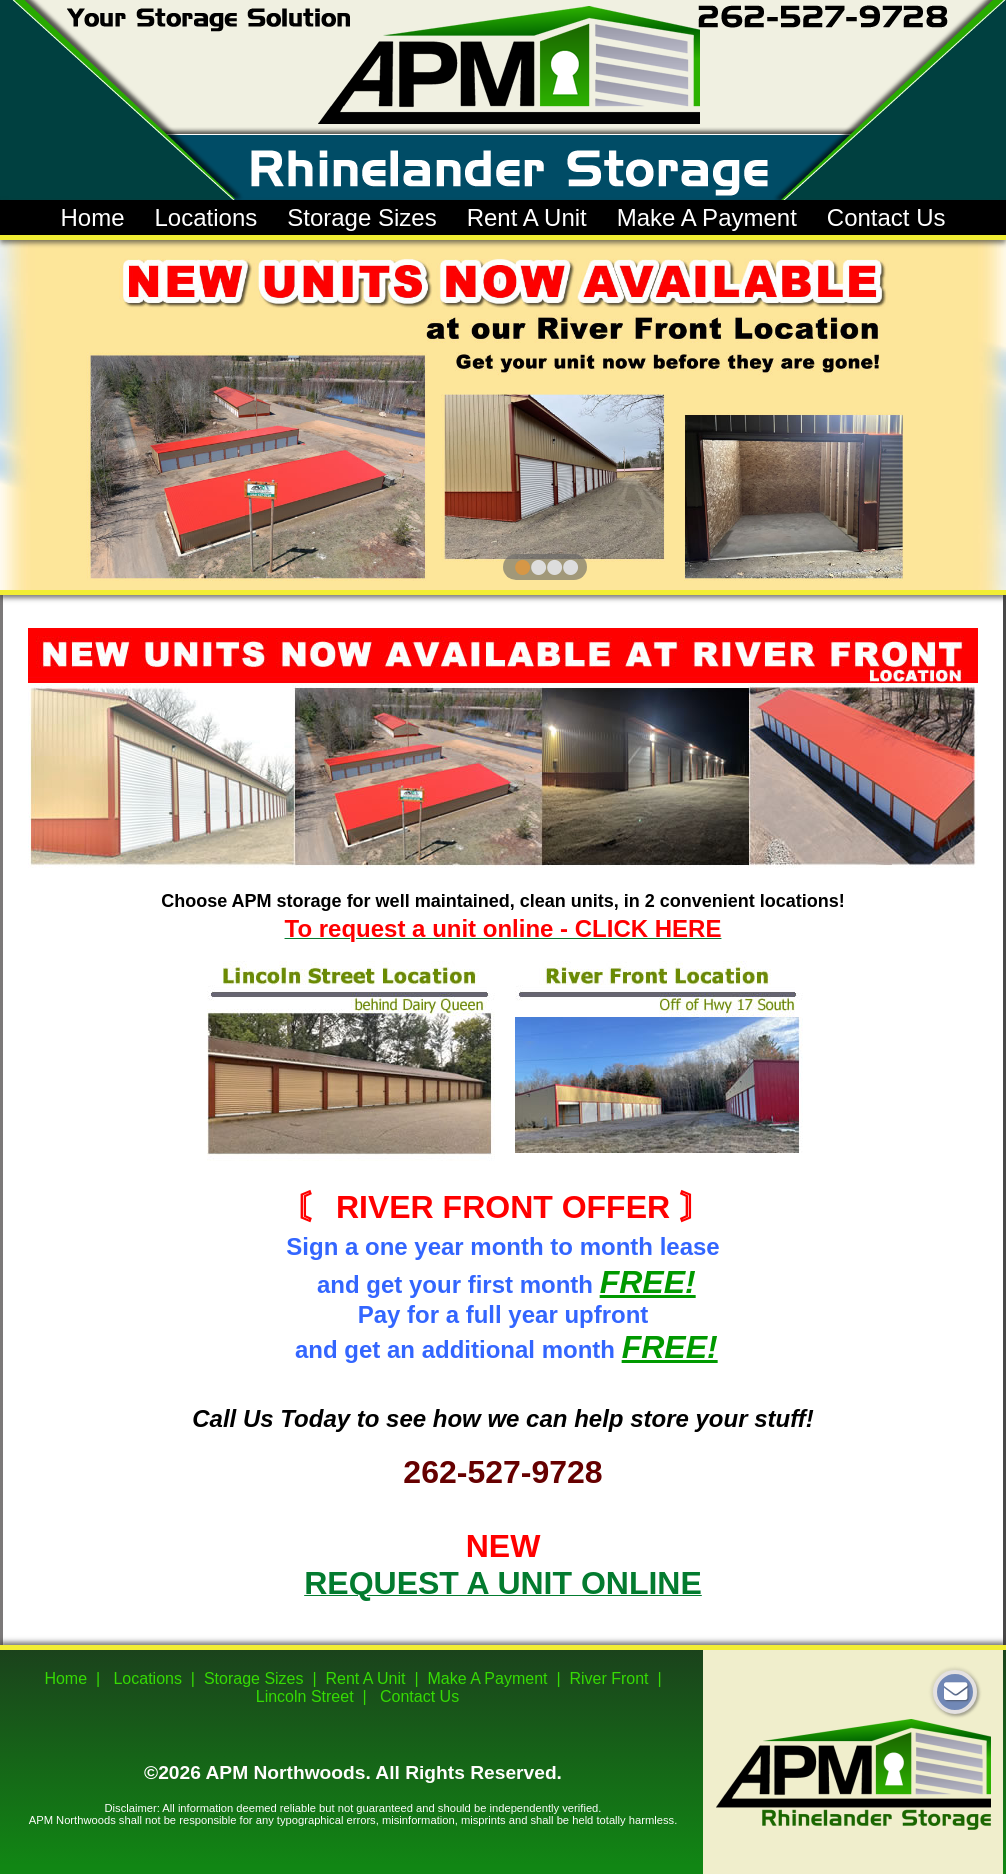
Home (92, 217)
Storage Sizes (361, 217)
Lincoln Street (305, 1696)
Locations (205, 217)
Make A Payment (707, 217)
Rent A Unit (527, 217)
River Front (608, 1678)
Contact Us (886, 217)
